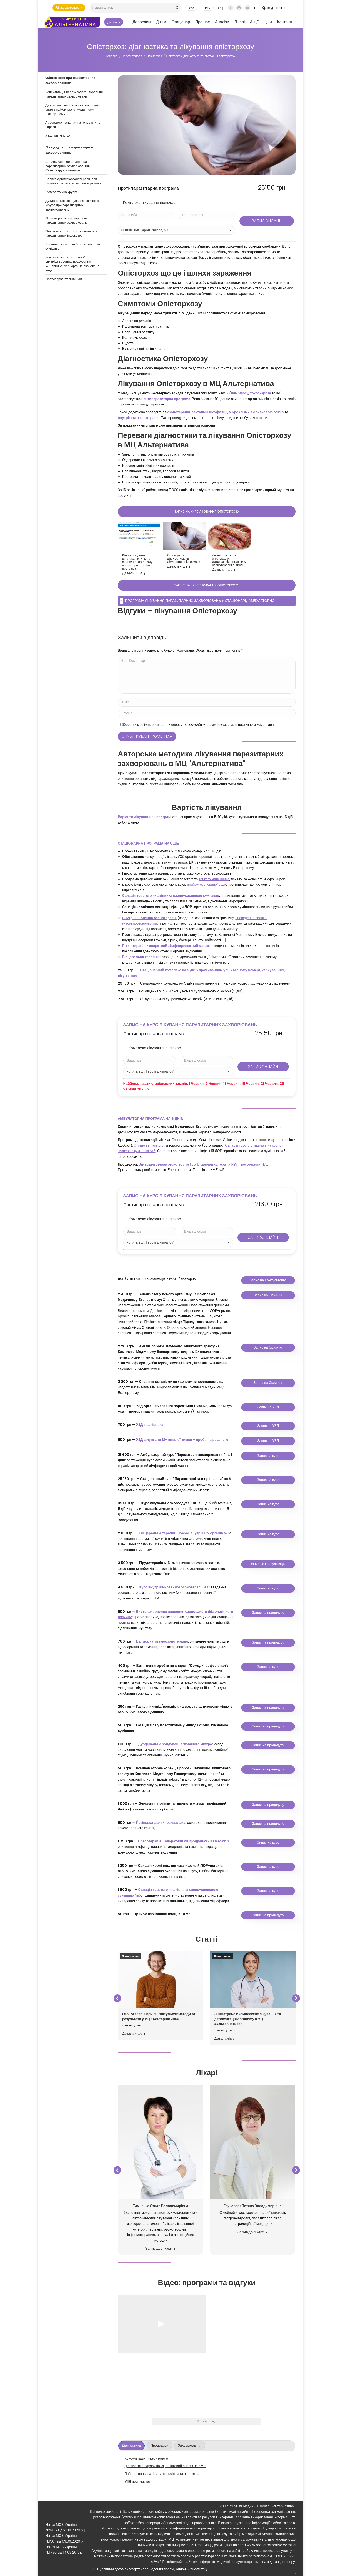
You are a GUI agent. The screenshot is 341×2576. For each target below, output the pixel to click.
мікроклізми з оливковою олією (256, 412)
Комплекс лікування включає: (149, 202)
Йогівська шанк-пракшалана (161, 1822)
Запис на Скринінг (268, 1295)
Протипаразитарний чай (63, 279)
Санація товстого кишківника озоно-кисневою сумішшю (170, 895)
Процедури (159, 2445)
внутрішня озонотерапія (139, 417)
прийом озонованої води (206, 884)
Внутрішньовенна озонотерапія (150, 917)
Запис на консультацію (268, 1563)
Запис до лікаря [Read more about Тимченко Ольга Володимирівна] (160, 2248)
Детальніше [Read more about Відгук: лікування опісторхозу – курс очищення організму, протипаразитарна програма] (134, 573)
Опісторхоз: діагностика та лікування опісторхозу (183, 558)
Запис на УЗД (268, 1407)
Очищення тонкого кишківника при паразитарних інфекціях (71, 233)
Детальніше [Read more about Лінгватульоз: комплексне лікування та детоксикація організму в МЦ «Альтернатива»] (226, 2038)
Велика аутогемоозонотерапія (162, 1641)
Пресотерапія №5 (253, 1164)
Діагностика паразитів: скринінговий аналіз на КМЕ (165, 2465)
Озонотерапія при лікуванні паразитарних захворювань (66, 220)
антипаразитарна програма (167, 398)
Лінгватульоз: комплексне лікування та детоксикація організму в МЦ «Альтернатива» (247, 2018)
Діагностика (131, 2445)
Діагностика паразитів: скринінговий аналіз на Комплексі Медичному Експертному (72, 109)
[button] (117, 1998)
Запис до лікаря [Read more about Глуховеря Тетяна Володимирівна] (252, 2232)
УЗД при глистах (138, 2481)
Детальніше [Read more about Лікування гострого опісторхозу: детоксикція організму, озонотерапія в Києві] (224, 570)
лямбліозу (239, 393)
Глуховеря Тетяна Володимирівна (253, 2205)
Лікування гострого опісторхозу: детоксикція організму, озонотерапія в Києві (229, 560)
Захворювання (189, 2445)
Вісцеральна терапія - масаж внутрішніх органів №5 (184, 1533)
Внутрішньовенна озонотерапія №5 (167, 1164)
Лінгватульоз (130, 1956)
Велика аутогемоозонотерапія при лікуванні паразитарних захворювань (73, 181)
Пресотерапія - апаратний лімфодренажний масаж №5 (185, 1841)
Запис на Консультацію (268, 1280)
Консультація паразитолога (146, 2458)
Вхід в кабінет (274, 8)
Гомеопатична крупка (61, 192)
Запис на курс (268, 1455)
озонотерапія (178, 412)
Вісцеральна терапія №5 (217, 1164)
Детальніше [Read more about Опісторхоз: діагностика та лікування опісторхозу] (179, 566)
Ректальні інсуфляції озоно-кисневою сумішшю (73, 246)
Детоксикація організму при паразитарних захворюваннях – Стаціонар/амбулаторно (69, 166)
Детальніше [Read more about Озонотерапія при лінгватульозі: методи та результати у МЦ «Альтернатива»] (134, 2033)
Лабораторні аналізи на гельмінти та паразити (162, 2473)
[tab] (207, 601)
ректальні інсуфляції (209, 412)
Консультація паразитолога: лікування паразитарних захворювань (74, 94)
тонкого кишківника (214, 879)
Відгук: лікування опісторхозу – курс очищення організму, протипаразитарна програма (137, 562)
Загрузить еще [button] (206, 2421)
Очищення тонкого (149, 1145)
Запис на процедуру (268, 1612)
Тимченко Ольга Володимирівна (160, 2205)
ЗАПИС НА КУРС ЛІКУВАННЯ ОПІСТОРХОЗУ (206, 511)
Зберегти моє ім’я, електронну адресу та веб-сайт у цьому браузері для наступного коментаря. (198, 724)
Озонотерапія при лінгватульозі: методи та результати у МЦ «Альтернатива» (158, 2016)
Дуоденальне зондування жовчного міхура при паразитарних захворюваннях (72, 205)
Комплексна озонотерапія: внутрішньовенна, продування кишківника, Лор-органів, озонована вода (72, 263)
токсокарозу (260, 393)
